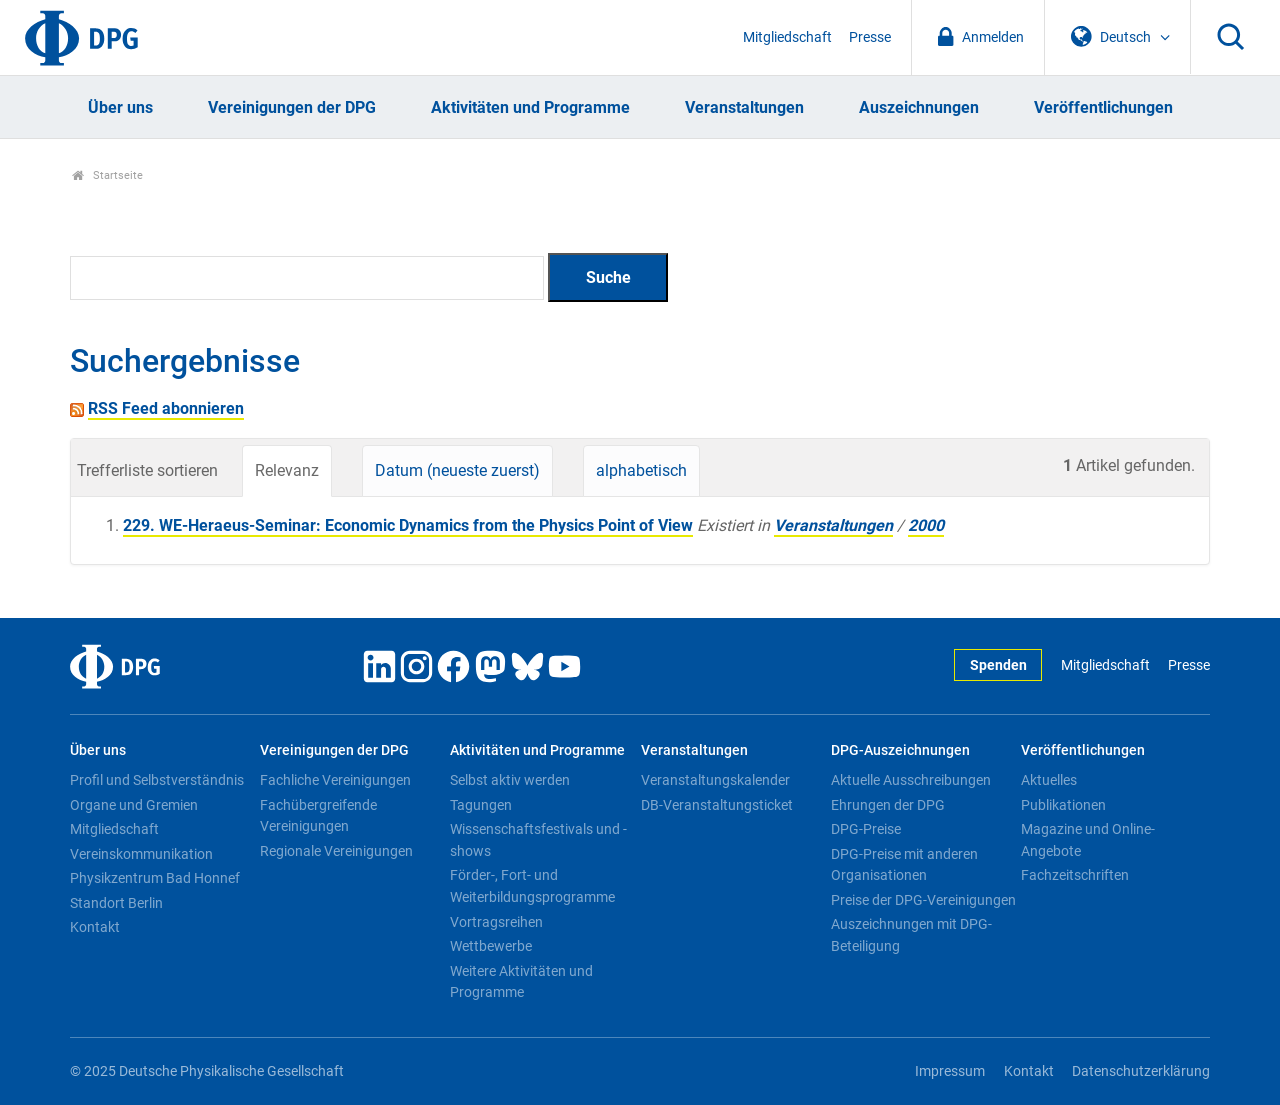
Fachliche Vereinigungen (335, 780)
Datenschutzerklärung (1141, 1071)
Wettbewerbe (491, 946)
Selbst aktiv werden (510, 780)
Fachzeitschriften (1075, 875)
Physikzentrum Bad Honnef (155, 878)
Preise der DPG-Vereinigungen (923, 900)
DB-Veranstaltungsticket (717, 805)
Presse (870, 37)
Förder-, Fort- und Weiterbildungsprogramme (532, 886)
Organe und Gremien (134, 805)
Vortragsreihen (496, 922)
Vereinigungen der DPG (292, 107)
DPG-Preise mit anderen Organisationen (904, 865)
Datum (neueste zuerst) (457, 470)
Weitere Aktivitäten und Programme (521, 982)
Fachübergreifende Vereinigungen (318, 816)
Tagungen (481, 805)
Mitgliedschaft (787, 37)
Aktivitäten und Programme (530, 107)
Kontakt (95, 927)
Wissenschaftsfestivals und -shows (538, 840)
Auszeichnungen (919, 107)
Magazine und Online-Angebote (1088, 840)
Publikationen (1063, 805)
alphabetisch (641, 470)
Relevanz (287, 470)
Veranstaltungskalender (715, 780)
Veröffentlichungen (1103, 107)
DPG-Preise (866, 829)
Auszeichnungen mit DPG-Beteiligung (911, 935)
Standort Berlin (116, 903)
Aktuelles (1049, 780)
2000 (926, 525)
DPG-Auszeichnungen (900, 750)
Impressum (950, 1071)
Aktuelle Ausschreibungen (911, 780)
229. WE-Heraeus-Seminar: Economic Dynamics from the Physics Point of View (408, 525)
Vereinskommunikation (141, 854)
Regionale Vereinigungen (336, 851)
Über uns (120, 107)
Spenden (998, 665)
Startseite (107, 175)
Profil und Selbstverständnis (157, 780)
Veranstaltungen (744, 107)
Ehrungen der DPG (888, 805)
